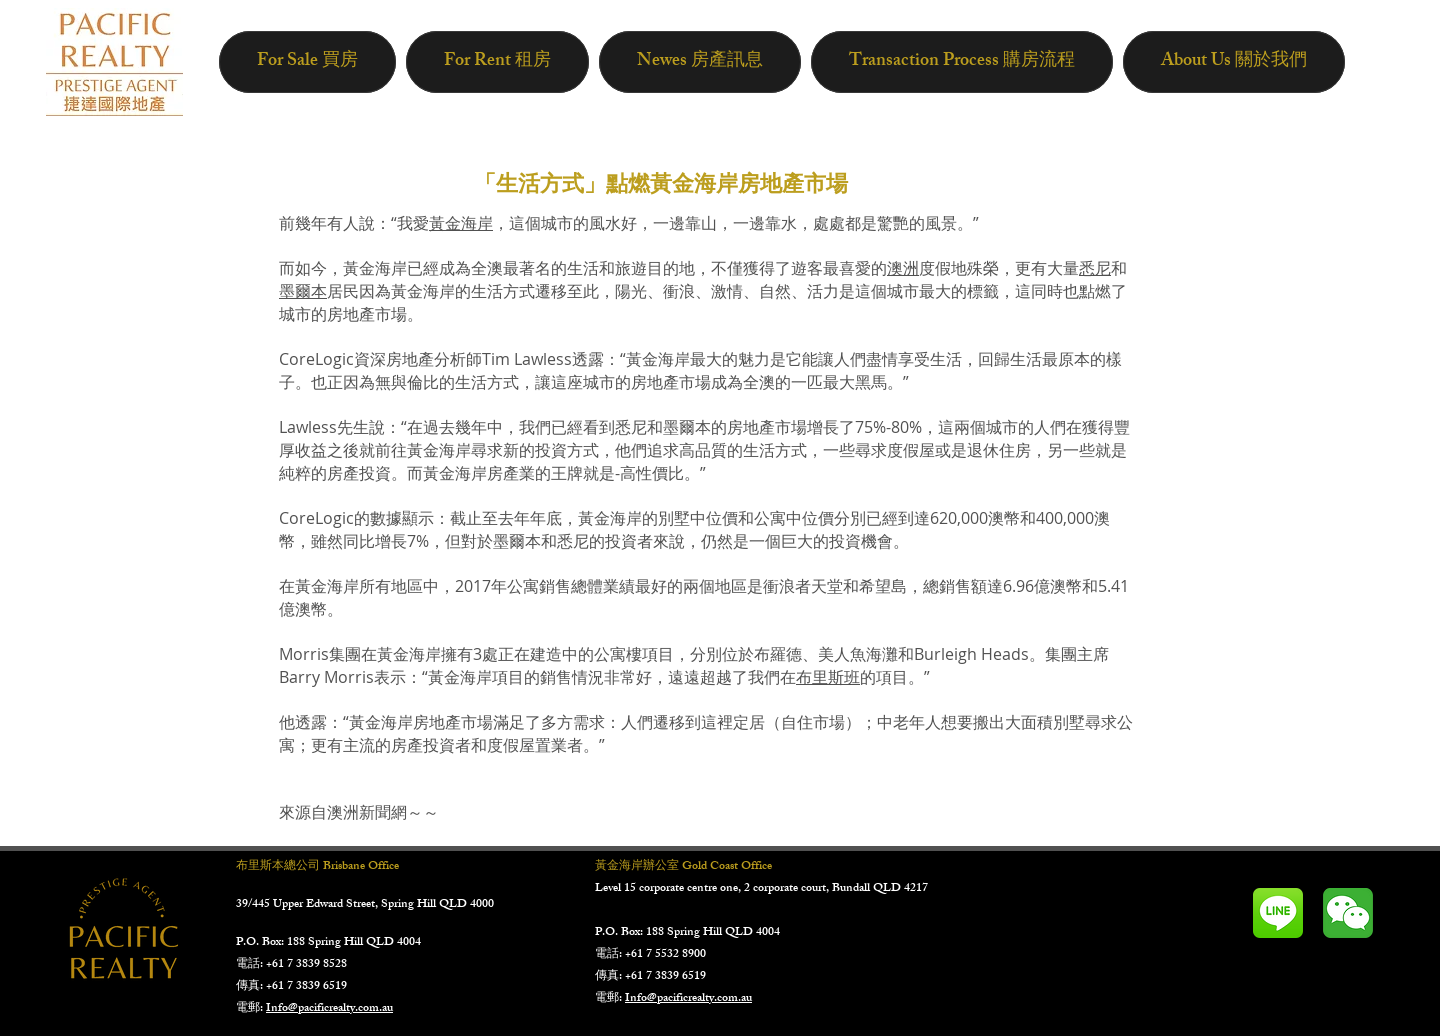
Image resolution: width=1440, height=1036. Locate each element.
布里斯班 (828, 677)
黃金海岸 (461, 223)
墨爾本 (303, 291)
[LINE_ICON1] (1278, 913)
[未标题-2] (1348, 913)
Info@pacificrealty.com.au (329, 1009)
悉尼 (1095, 268)
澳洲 (903, 268)
